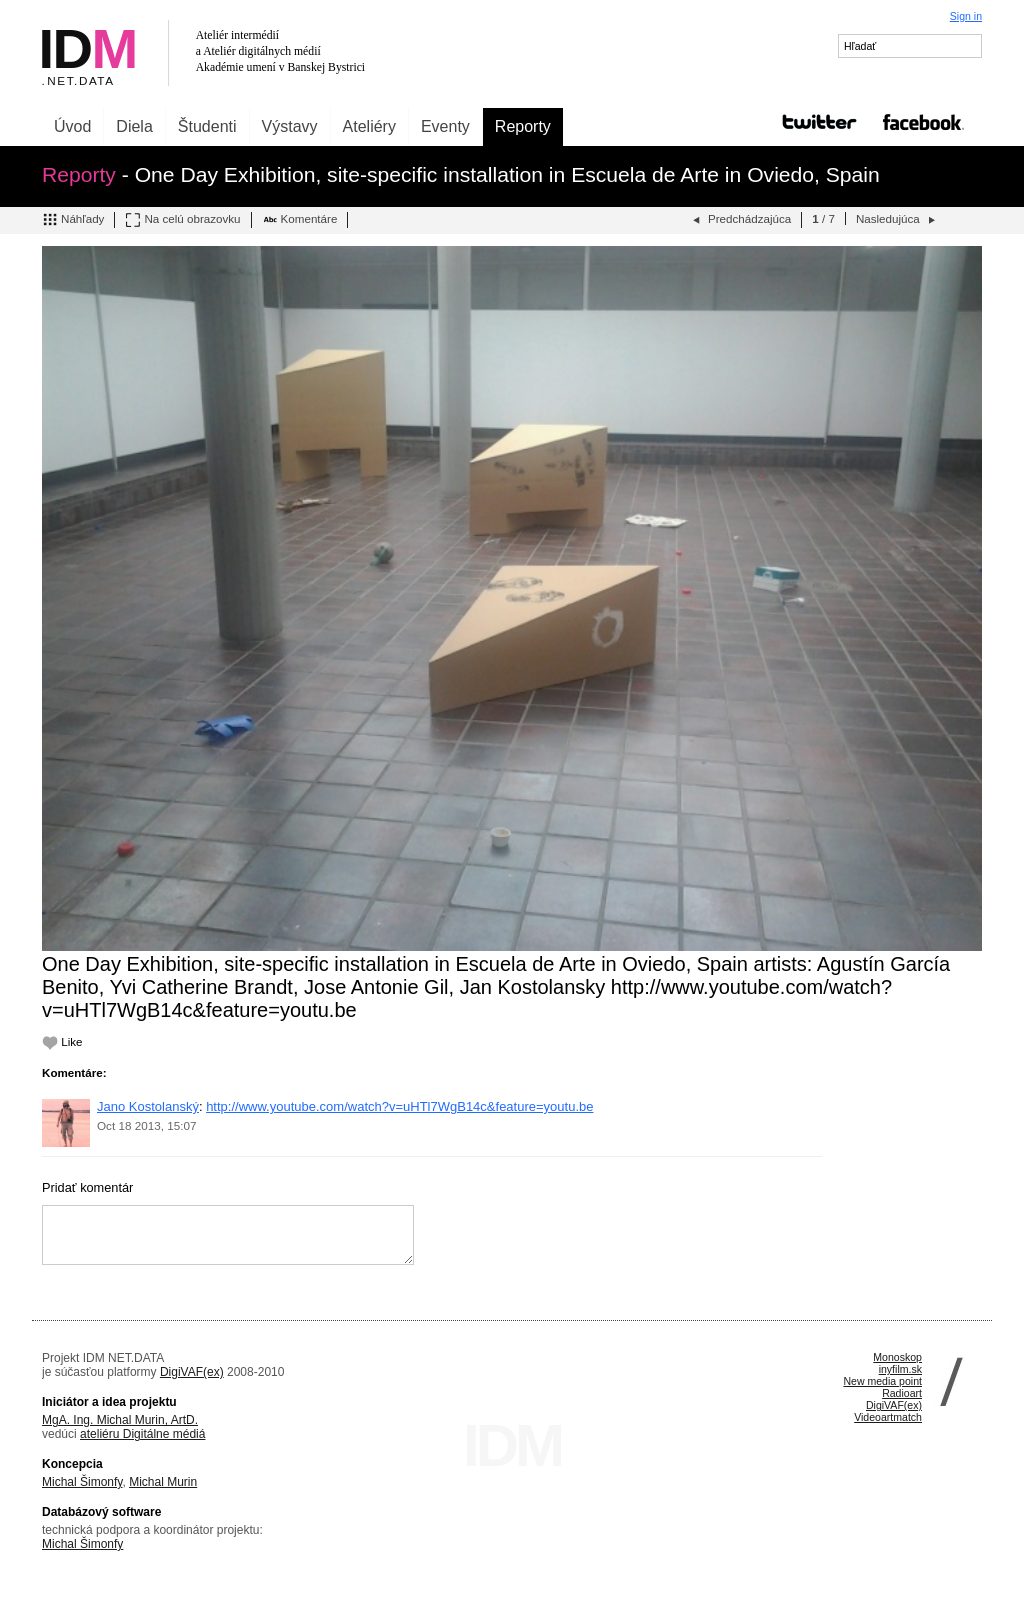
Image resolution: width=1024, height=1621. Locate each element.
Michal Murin (163, 1482)
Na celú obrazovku (182, 220)
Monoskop (897, 1357)
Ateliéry (369, 126)
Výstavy (290, 126)
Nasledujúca (897, 220)
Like (62, 1041)
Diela (134, 126)
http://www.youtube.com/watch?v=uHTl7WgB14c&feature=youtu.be (399, 1106)
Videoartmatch (888, 1417)
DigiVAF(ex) (192, 1372)
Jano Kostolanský (148, 1106)
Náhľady (73, 220)
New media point (882, 1381)
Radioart (902, 1393)
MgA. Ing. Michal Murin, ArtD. (120, 1420)
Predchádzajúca (740, 220)
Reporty (523, 126)
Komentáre (300, 220)
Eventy (445, 126)
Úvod (72, 126)
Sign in (966, 16)
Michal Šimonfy (82, 1482)
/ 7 (823, 218)
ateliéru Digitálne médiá (142, 1434)
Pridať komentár (87, 1187)
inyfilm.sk (900, 1369)
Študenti (207, 126)
